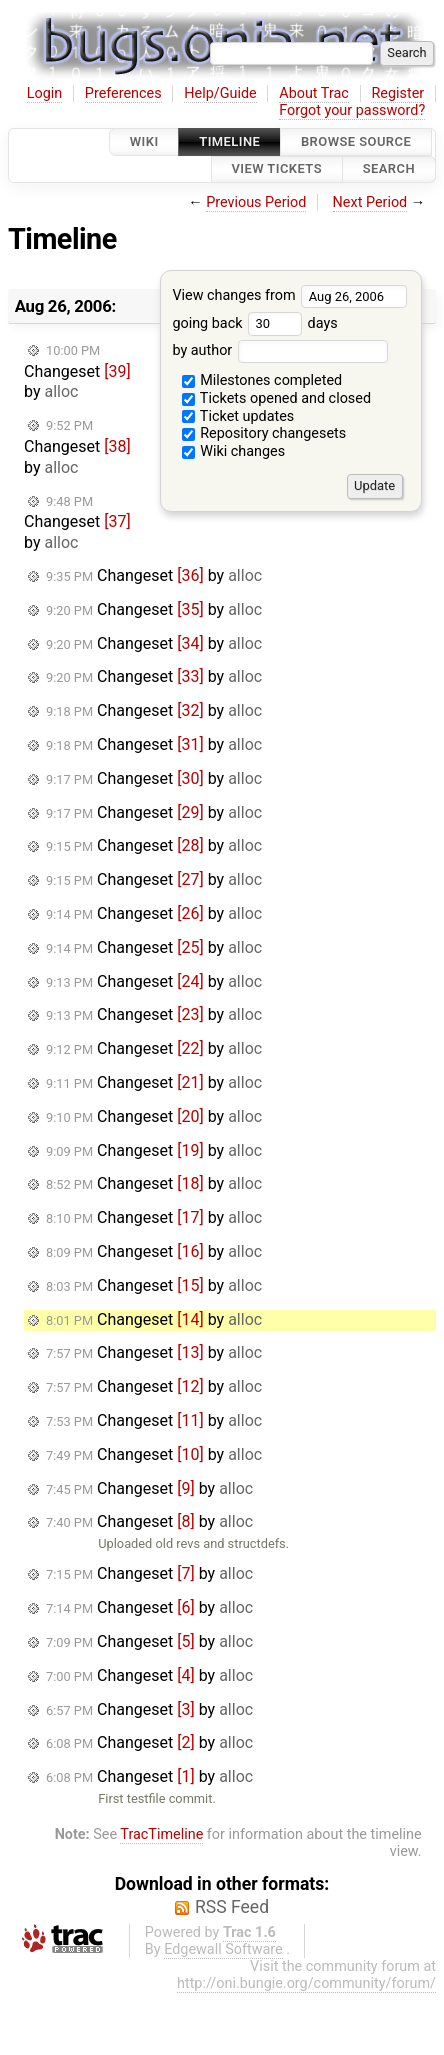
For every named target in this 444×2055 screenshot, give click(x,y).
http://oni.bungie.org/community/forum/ (306, 1983)
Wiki (144, 141)
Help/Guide (220, 93)
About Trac (314, 93)
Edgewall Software (223, 1949)
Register (397, 93)
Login (45, 93)
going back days (254, 323)
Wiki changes (234, 451)
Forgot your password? (352, 110)
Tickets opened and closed (276, 398)
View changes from (289, 295)
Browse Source (356, 141)
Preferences (123, 93)
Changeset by (77, 372)
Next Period (370, 202)
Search (389, 169)
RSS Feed (232, 1907)
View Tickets (277, 169)
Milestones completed (262, 380)
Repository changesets (264, 433)
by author (279, 350)
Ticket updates (238, 416)
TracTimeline (161, 1834)
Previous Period (256, 202)
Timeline (229, 141)
